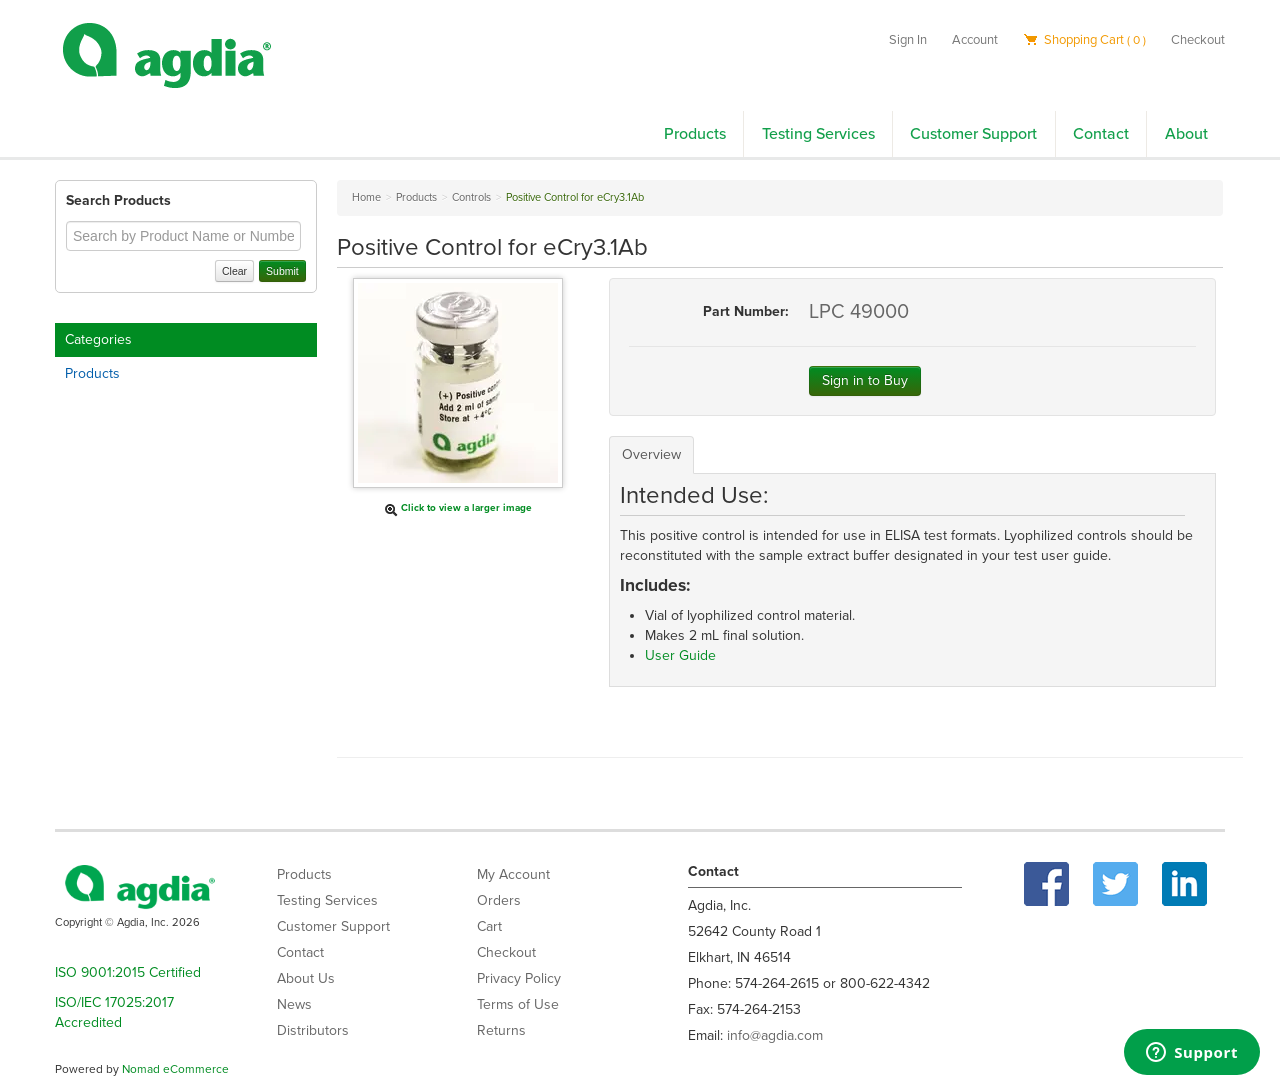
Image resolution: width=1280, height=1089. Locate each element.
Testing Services (818, 134)
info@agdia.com (775, 1035)
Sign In (908, 40)
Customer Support (973, 134)
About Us (306, 978)
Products (695, 134)
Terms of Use (518, 1004)
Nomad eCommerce (175, 1069)
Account (975, 40)
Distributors (313, 1030)
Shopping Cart (1084, 40)
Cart (489, 926)
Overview (651, 454)
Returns (501, 1030)
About (1186, 134)
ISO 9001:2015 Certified (128, 972)
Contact (1101, 134)
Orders (499, 900)
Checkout (1198, 40)
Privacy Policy (519, 978)
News (294, 1004)
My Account (513, 874)
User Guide (680, 655)
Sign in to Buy (865, 380)
